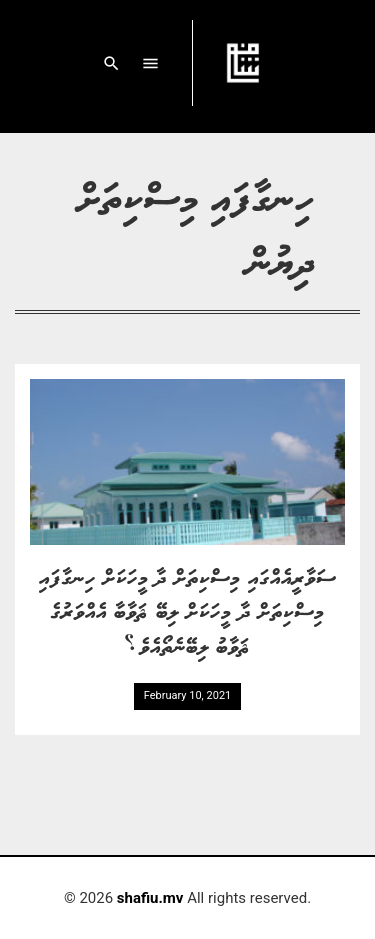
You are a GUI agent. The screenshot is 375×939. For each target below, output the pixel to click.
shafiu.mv (150, 898)
